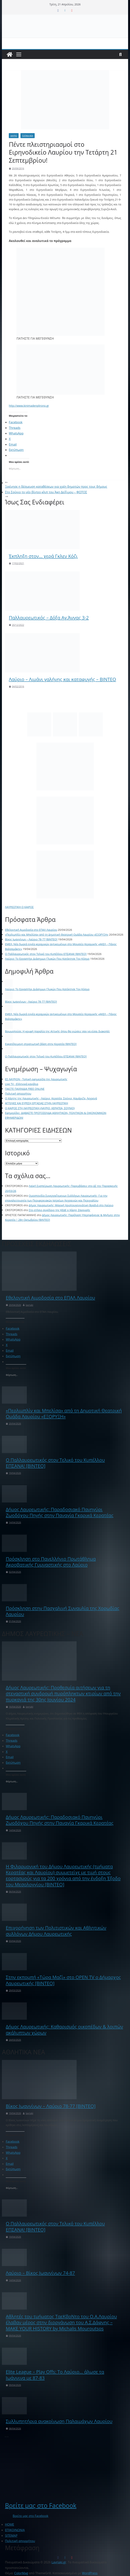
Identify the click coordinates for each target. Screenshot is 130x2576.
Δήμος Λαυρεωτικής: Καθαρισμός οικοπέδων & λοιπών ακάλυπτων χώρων (64, 2029)
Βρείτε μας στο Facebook (40, 2505)
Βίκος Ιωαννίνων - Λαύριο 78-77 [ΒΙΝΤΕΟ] (31, 1001)
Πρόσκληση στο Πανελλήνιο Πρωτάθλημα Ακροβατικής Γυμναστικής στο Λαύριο (51, 1562)
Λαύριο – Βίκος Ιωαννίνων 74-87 (40, 2273)
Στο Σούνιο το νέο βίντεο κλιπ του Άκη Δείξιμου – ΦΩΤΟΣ (65, 494)
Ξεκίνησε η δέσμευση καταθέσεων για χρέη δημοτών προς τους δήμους (65, 485)
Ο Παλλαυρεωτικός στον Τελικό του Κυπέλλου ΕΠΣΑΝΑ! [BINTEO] (46, 954)
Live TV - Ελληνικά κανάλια (21, 1084)
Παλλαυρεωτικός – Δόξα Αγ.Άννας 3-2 (49, 617)
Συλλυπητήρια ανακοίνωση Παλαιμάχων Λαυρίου (59, 2421)
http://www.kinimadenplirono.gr (29, 405)
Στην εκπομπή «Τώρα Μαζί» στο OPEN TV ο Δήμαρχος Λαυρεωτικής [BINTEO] (63, 1980)
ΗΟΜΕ (9, 2524)
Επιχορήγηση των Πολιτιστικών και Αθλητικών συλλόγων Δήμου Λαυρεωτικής (56, 1931)
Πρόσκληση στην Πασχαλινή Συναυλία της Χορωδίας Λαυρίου (62, 1611)
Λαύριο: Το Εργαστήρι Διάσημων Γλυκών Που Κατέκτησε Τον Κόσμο (47, 959)
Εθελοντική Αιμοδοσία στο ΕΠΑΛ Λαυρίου (31, 930)
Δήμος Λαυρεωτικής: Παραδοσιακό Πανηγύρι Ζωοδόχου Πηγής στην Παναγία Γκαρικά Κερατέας (59, 1512)
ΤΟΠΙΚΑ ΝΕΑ (27, 135)
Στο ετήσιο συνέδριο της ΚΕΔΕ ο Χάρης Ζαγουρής (59, 1210)
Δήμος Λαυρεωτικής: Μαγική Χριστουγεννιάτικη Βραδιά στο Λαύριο (71, 1205)
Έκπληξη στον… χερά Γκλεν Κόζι (43, 556)
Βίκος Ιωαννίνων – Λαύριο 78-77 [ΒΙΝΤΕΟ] (31, 939)
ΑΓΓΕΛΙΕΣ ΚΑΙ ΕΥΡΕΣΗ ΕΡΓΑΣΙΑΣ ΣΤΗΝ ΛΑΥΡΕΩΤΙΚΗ (36, 1103)
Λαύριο (13, 135)
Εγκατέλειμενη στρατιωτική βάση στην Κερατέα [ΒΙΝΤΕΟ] (40, 1044)
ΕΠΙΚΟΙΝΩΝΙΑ (15, 2530)
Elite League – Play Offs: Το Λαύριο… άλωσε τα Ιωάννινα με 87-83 (55, 2375)
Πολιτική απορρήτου (18, 1093)
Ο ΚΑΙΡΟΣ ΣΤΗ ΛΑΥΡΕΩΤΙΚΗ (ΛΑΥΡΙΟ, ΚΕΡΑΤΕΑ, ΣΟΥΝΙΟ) (40, 1108)
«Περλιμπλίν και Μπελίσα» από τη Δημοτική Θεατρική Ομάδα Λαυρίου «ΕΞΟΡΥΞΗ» (56, 934)
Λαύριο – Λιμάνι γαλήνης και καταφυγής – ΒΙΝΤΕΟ (62, 679)
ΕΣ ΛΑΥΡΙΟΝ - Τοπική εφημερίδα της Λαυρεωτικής (36, 1079)
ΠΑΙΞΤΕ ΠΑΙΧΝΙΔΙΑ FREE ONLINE (24, 1089)
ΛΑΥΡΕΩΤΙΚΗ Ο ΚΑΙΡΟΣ (19, 907)
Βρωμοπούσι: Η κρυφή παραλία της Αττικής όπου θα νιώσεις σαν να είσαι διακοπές (57, 1031)
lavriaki (29, 1305)
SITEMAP (11, 2535)
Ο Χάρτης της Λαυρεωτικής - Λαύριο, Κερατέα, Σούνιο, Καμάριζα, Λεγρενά (51, 1098)
